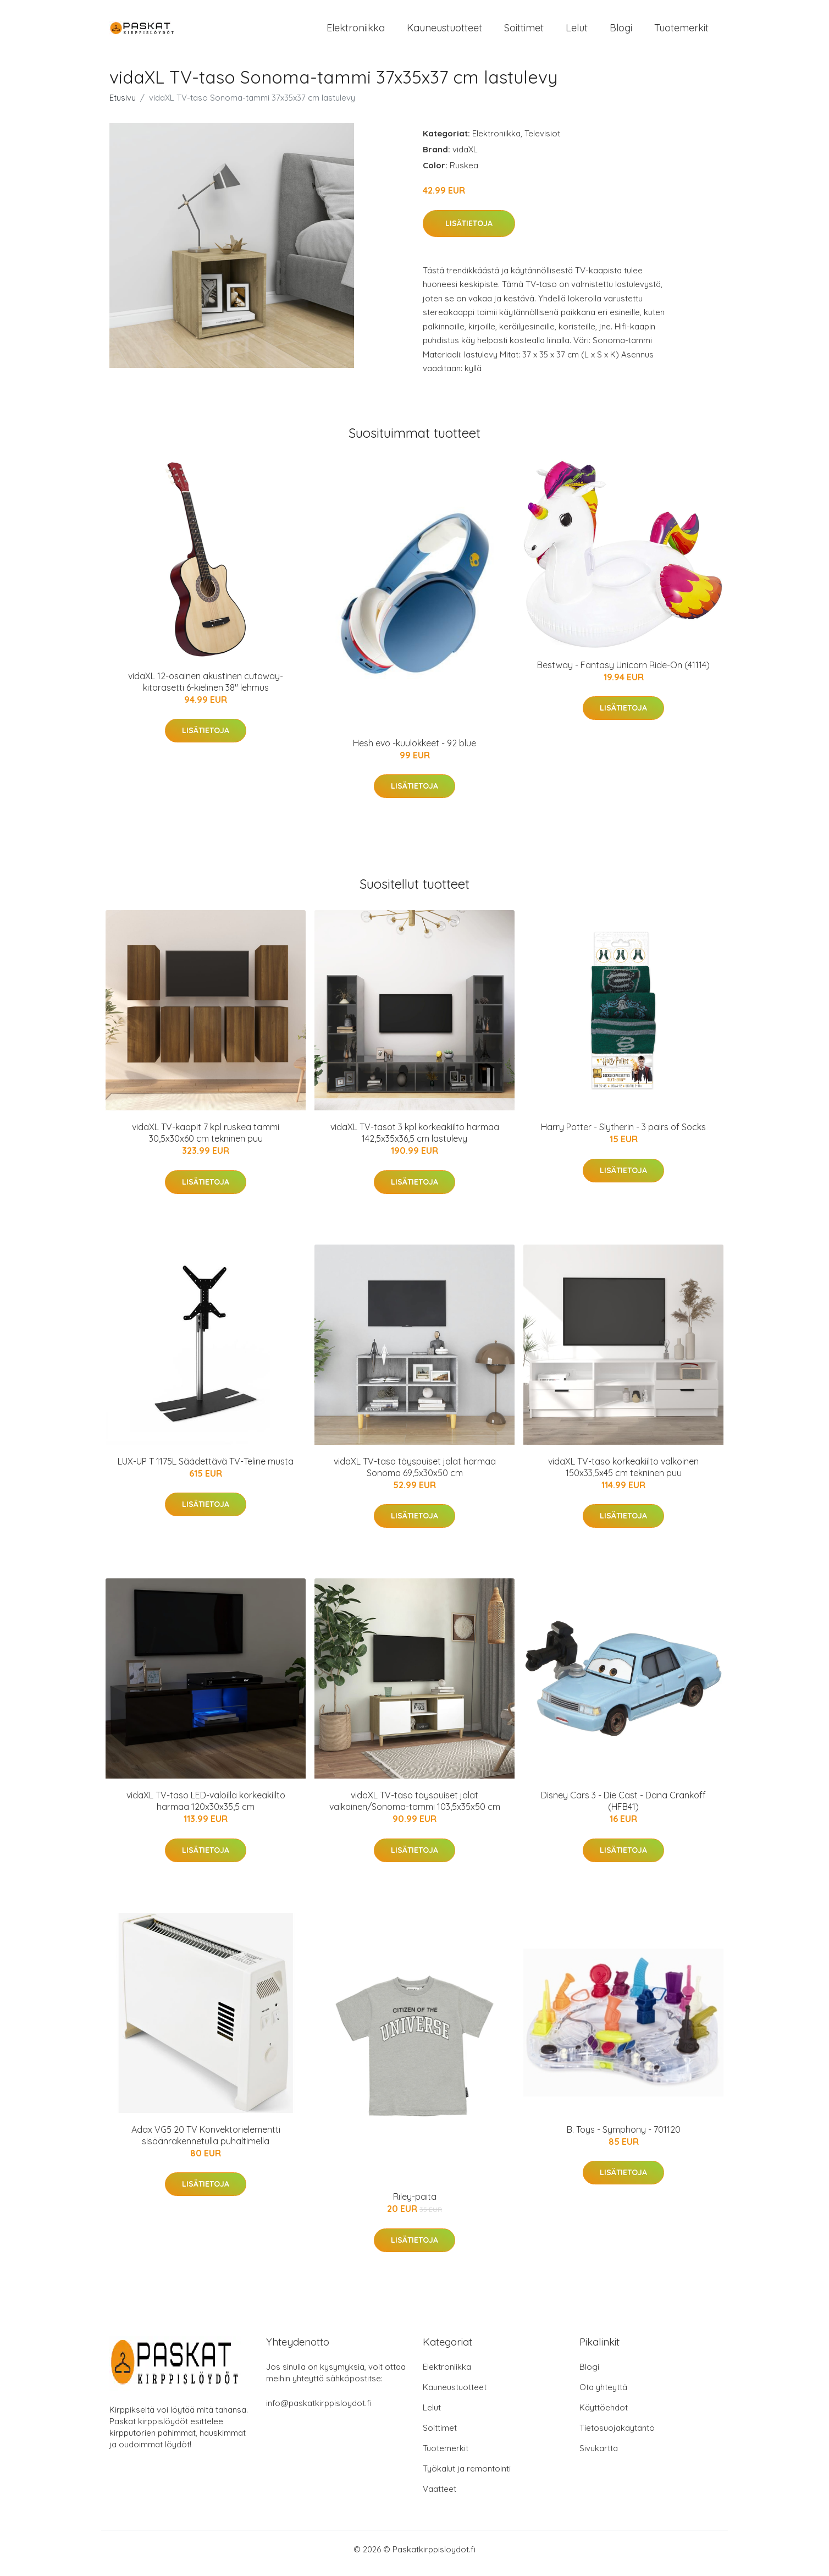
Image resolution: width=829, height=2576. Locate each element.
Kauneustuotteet (444, 31)
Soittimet (524, 31)
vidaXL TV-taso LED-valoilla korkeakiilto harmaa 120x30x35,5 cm (205, 1808)
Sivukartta (598, 2456)
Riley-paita (414, 2204)
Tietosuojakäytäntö (617, 2435)
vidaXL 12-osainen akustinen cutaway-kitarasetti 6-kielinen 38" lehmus (205, 689)
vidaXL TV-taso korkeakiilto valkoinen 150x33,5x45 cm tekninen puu (623, 1474)
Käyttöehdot (603, 2415)
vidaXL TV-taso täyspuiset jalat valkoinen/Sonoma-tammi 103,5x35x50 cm (414, 1808)
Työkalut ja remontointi (467, 2476)
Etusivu (122, 105)
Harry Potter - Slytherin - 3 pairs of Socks (623, 1135)
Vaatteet (439, 2496)
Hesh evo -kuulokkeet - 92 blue (414, 750)
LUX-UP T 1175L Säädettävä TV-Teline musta (206, 1468)
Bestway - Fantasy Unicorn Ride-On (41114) (623, 672)
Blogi (621, 31)
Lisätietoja (469, 231)
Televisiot (542, 141)
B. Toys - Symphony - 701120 (624, 2137)
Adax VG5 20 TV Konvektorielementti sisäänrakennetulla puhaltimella (205, 2143)
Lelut (577, 31)
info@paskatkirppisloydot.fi (319, 2411)
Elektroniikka (356, 31)
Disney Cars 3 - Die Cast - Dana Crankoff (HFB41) (623, 1808)
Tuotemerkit (681, 31)
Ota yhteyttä (603, 2395)
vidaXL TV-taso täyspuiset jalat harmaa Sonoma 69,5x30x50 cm (415, 1474)
